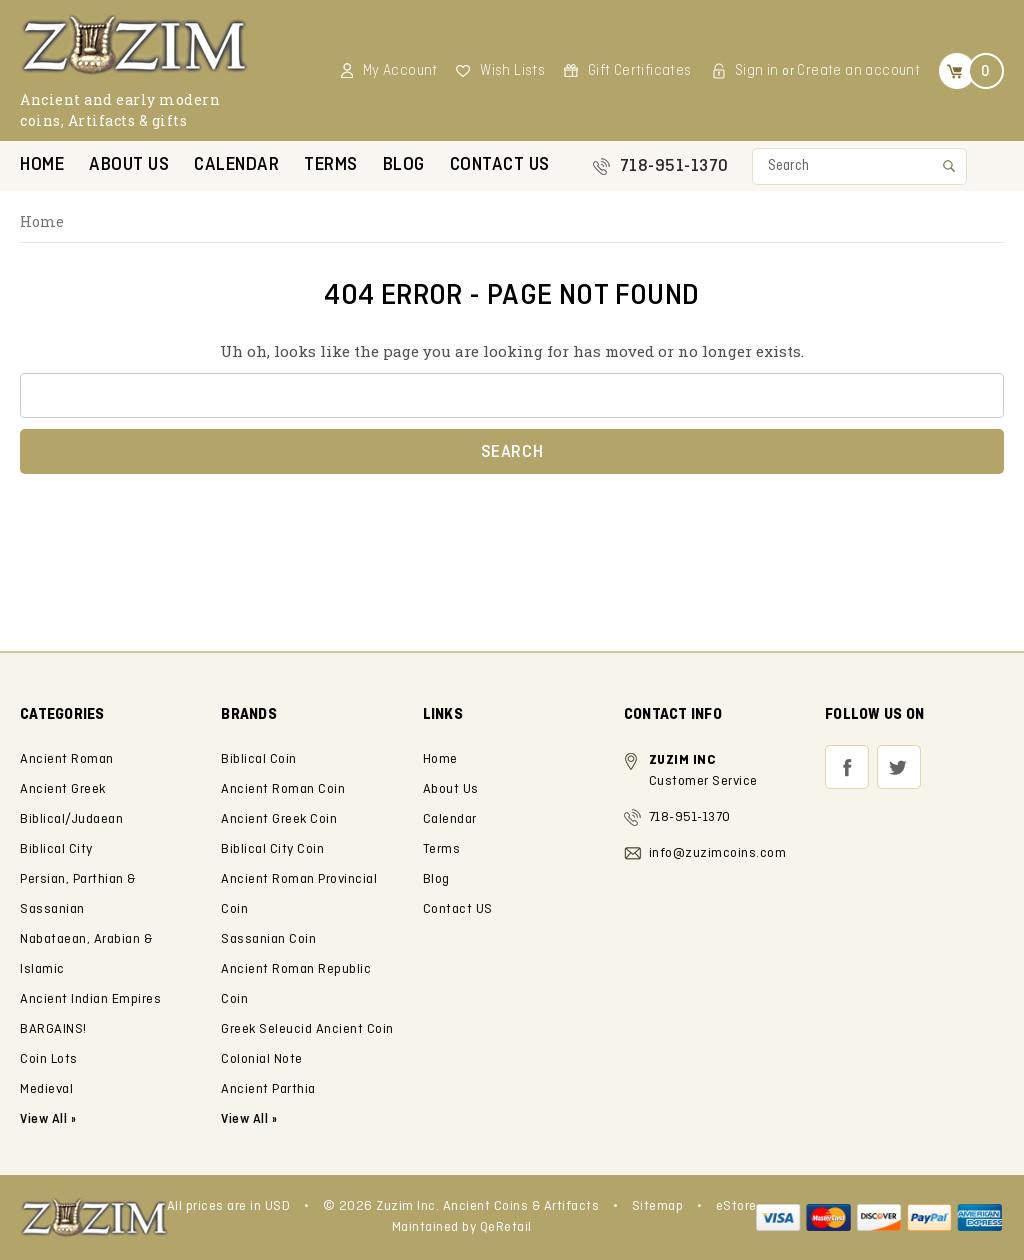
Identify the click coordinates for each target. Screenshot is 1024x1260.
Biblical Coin (259, 759)
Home (42, 165)
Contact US (500, 165)
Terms (331, 165)
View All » (249, 1119)
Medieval (46, 1089)
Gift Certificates (640, 71)
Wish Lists (512, 71)
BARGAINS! (53, 1029)
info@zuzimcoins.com (718, 853)
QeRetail (506, 1227)
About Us (129, 165)
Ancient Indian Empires (90, 999)
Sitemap (658, 1206)
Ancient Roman (67, 759)
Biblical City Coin (272, 849)
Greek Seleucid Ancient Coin (307, 1029)
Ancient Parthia (268, 1089)
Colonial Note (262, 1059)
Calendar (236, 165)
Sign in (757, 71)
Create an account (858, 71)
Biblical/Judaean (71, 819)
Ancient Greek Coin (279, 819)
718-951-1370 (674, 166)
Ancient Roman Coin (283, 789)
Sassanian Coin (268, 939)
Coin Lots (49, 1059)
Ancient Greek (63, 789)
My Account (400, 71)
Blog (404, 165)
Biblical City (56, 849)
